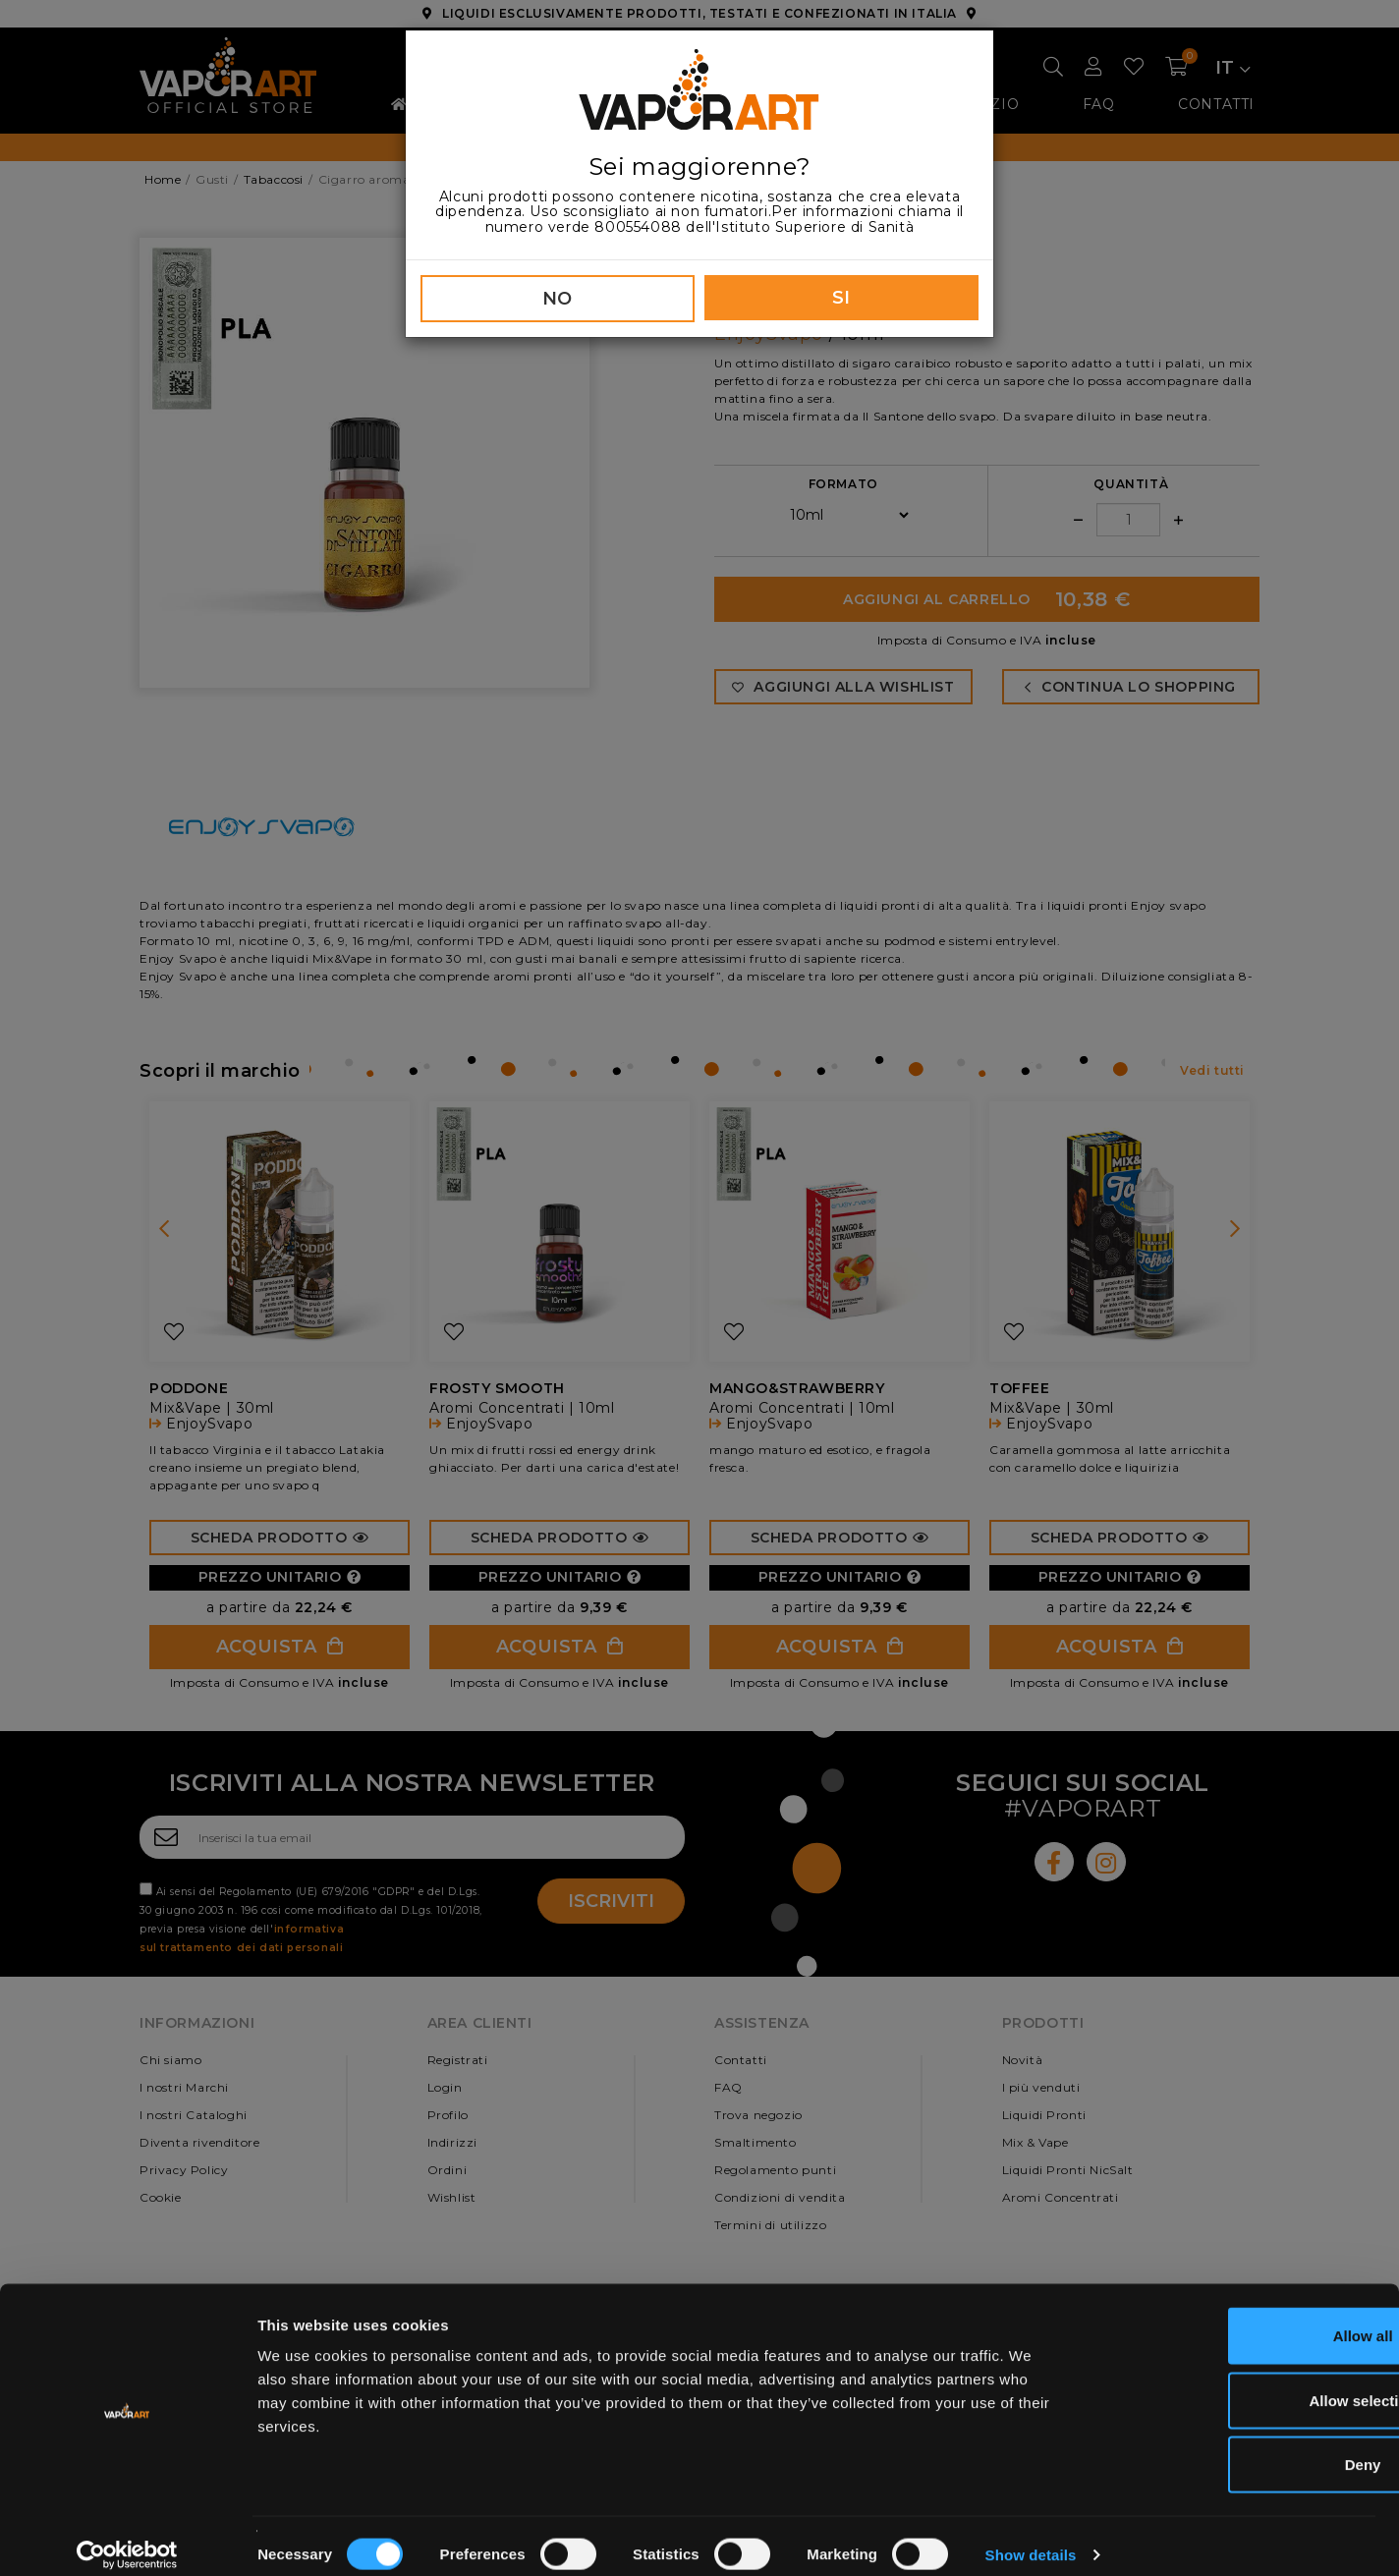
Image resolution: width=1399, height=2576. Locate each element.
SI (841, 297)
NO (557, 298)
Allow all (1235, 2318)
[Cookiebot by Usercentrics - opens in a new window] (127, 2537)
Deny (1235, 2446)
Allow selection (1234, 2383)
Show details (1031, 2537)
